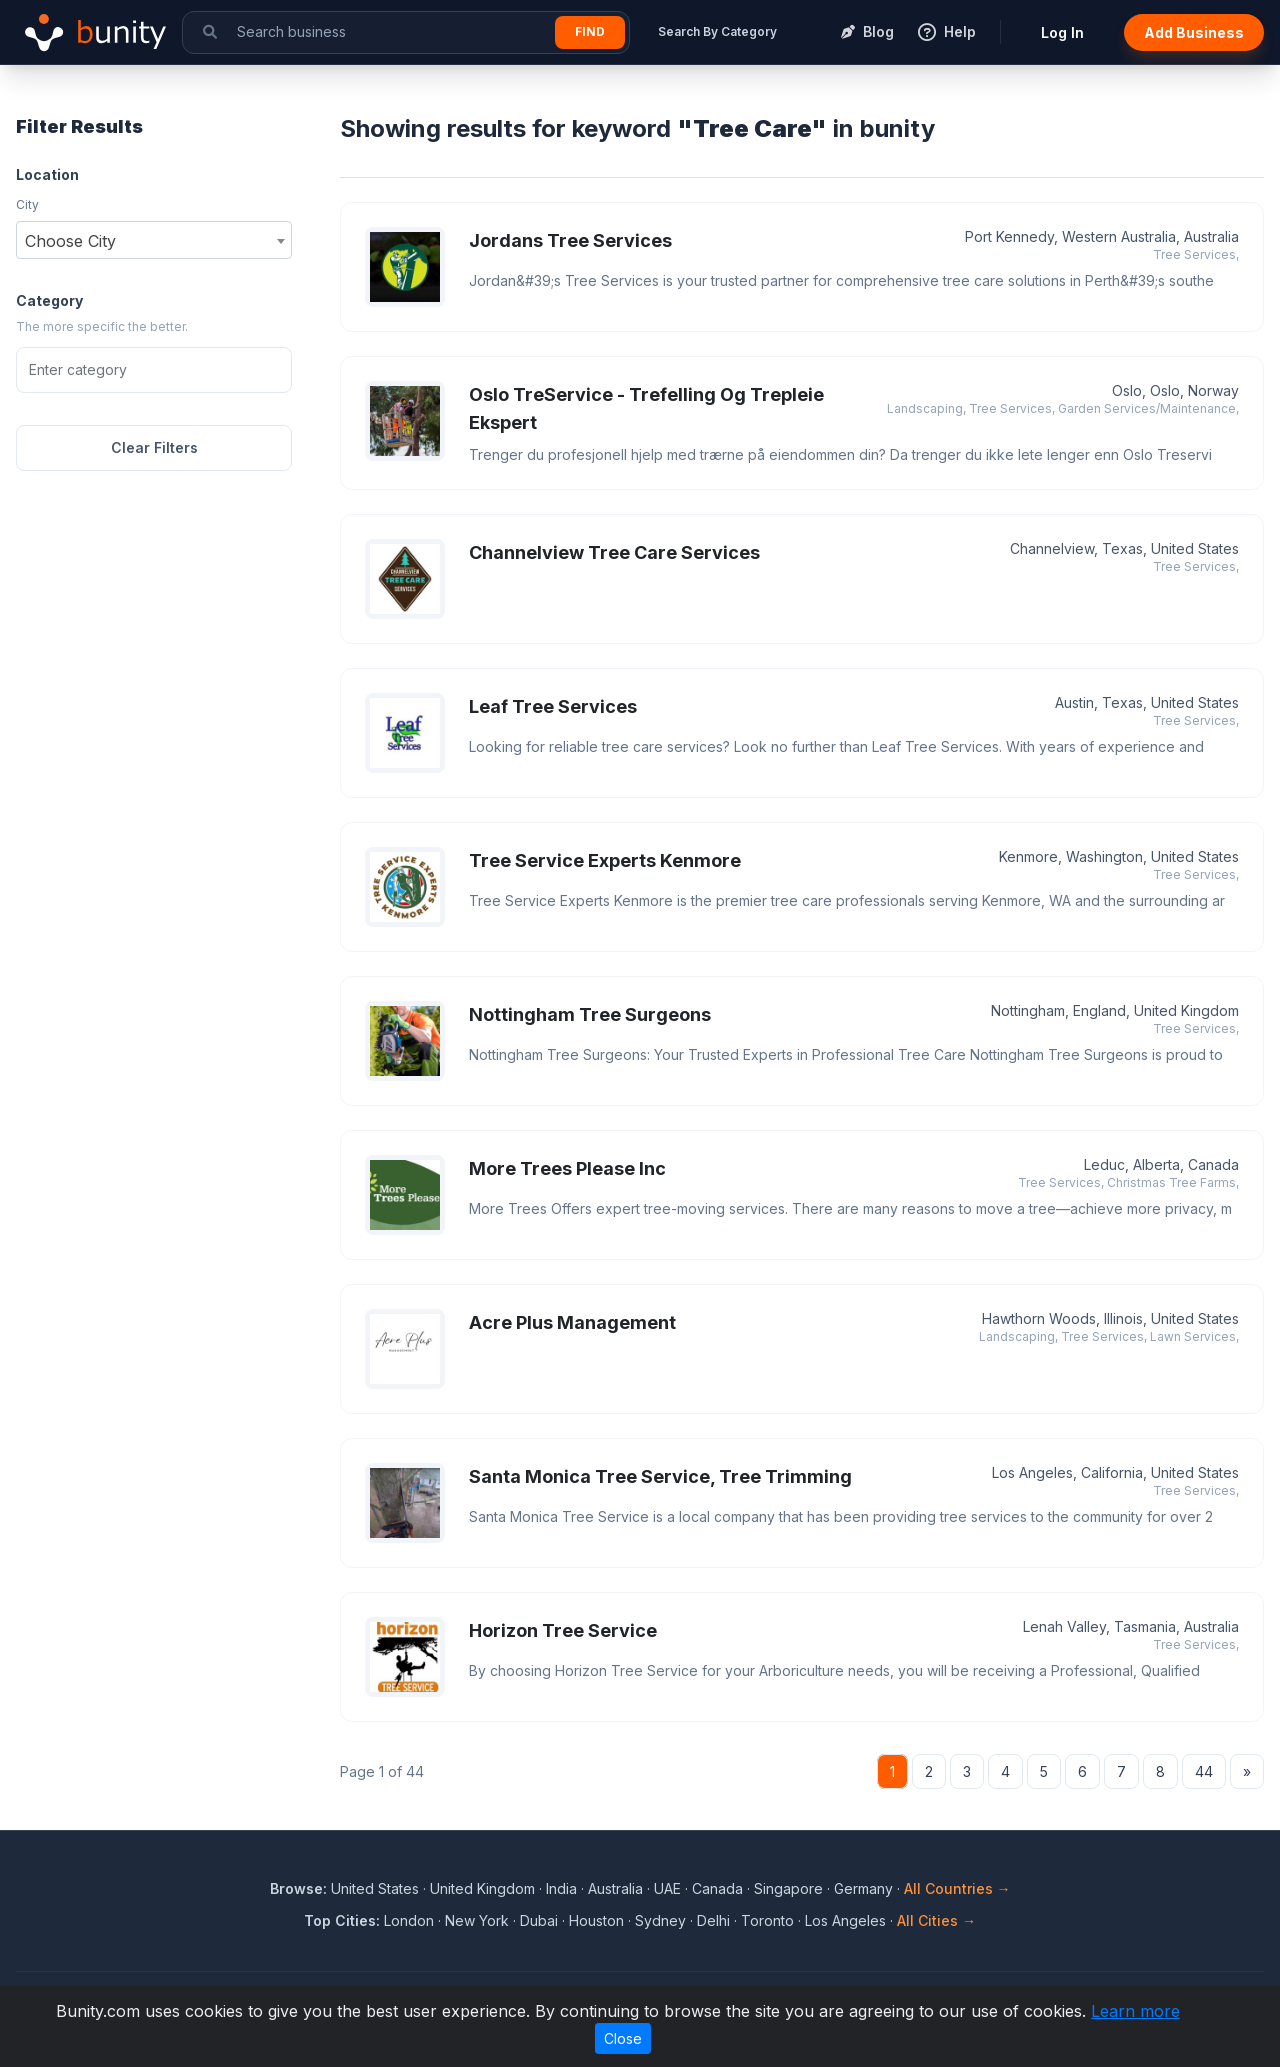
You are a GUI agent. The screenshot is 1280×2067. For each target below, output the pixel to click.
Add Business (1194, 32)
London (409, 1920)
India (561, 1888)
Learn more (1135, 2011)
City (27, 204)
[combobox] (154, 240)
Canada (717, 1888)
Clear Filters (154, 447)
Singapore (788, 1888)
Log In (1062, 32)
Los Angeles (845, 1920)
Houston (596, 1920)
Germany (863, 1888)
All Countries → (957, 1888)
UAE (667, 1888)
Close (623, 2038)
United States (375, 1888)
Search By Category (717, 31)
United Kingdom (482, 1888)
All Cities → (936, 1920)
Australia (615, 1888)
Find (590, 31)
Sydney (660, 1920)
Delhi (713, 1920)
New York (477, 1920)
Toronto (767, 1920)
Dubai (539, 1920)
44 (1204, 1771)
